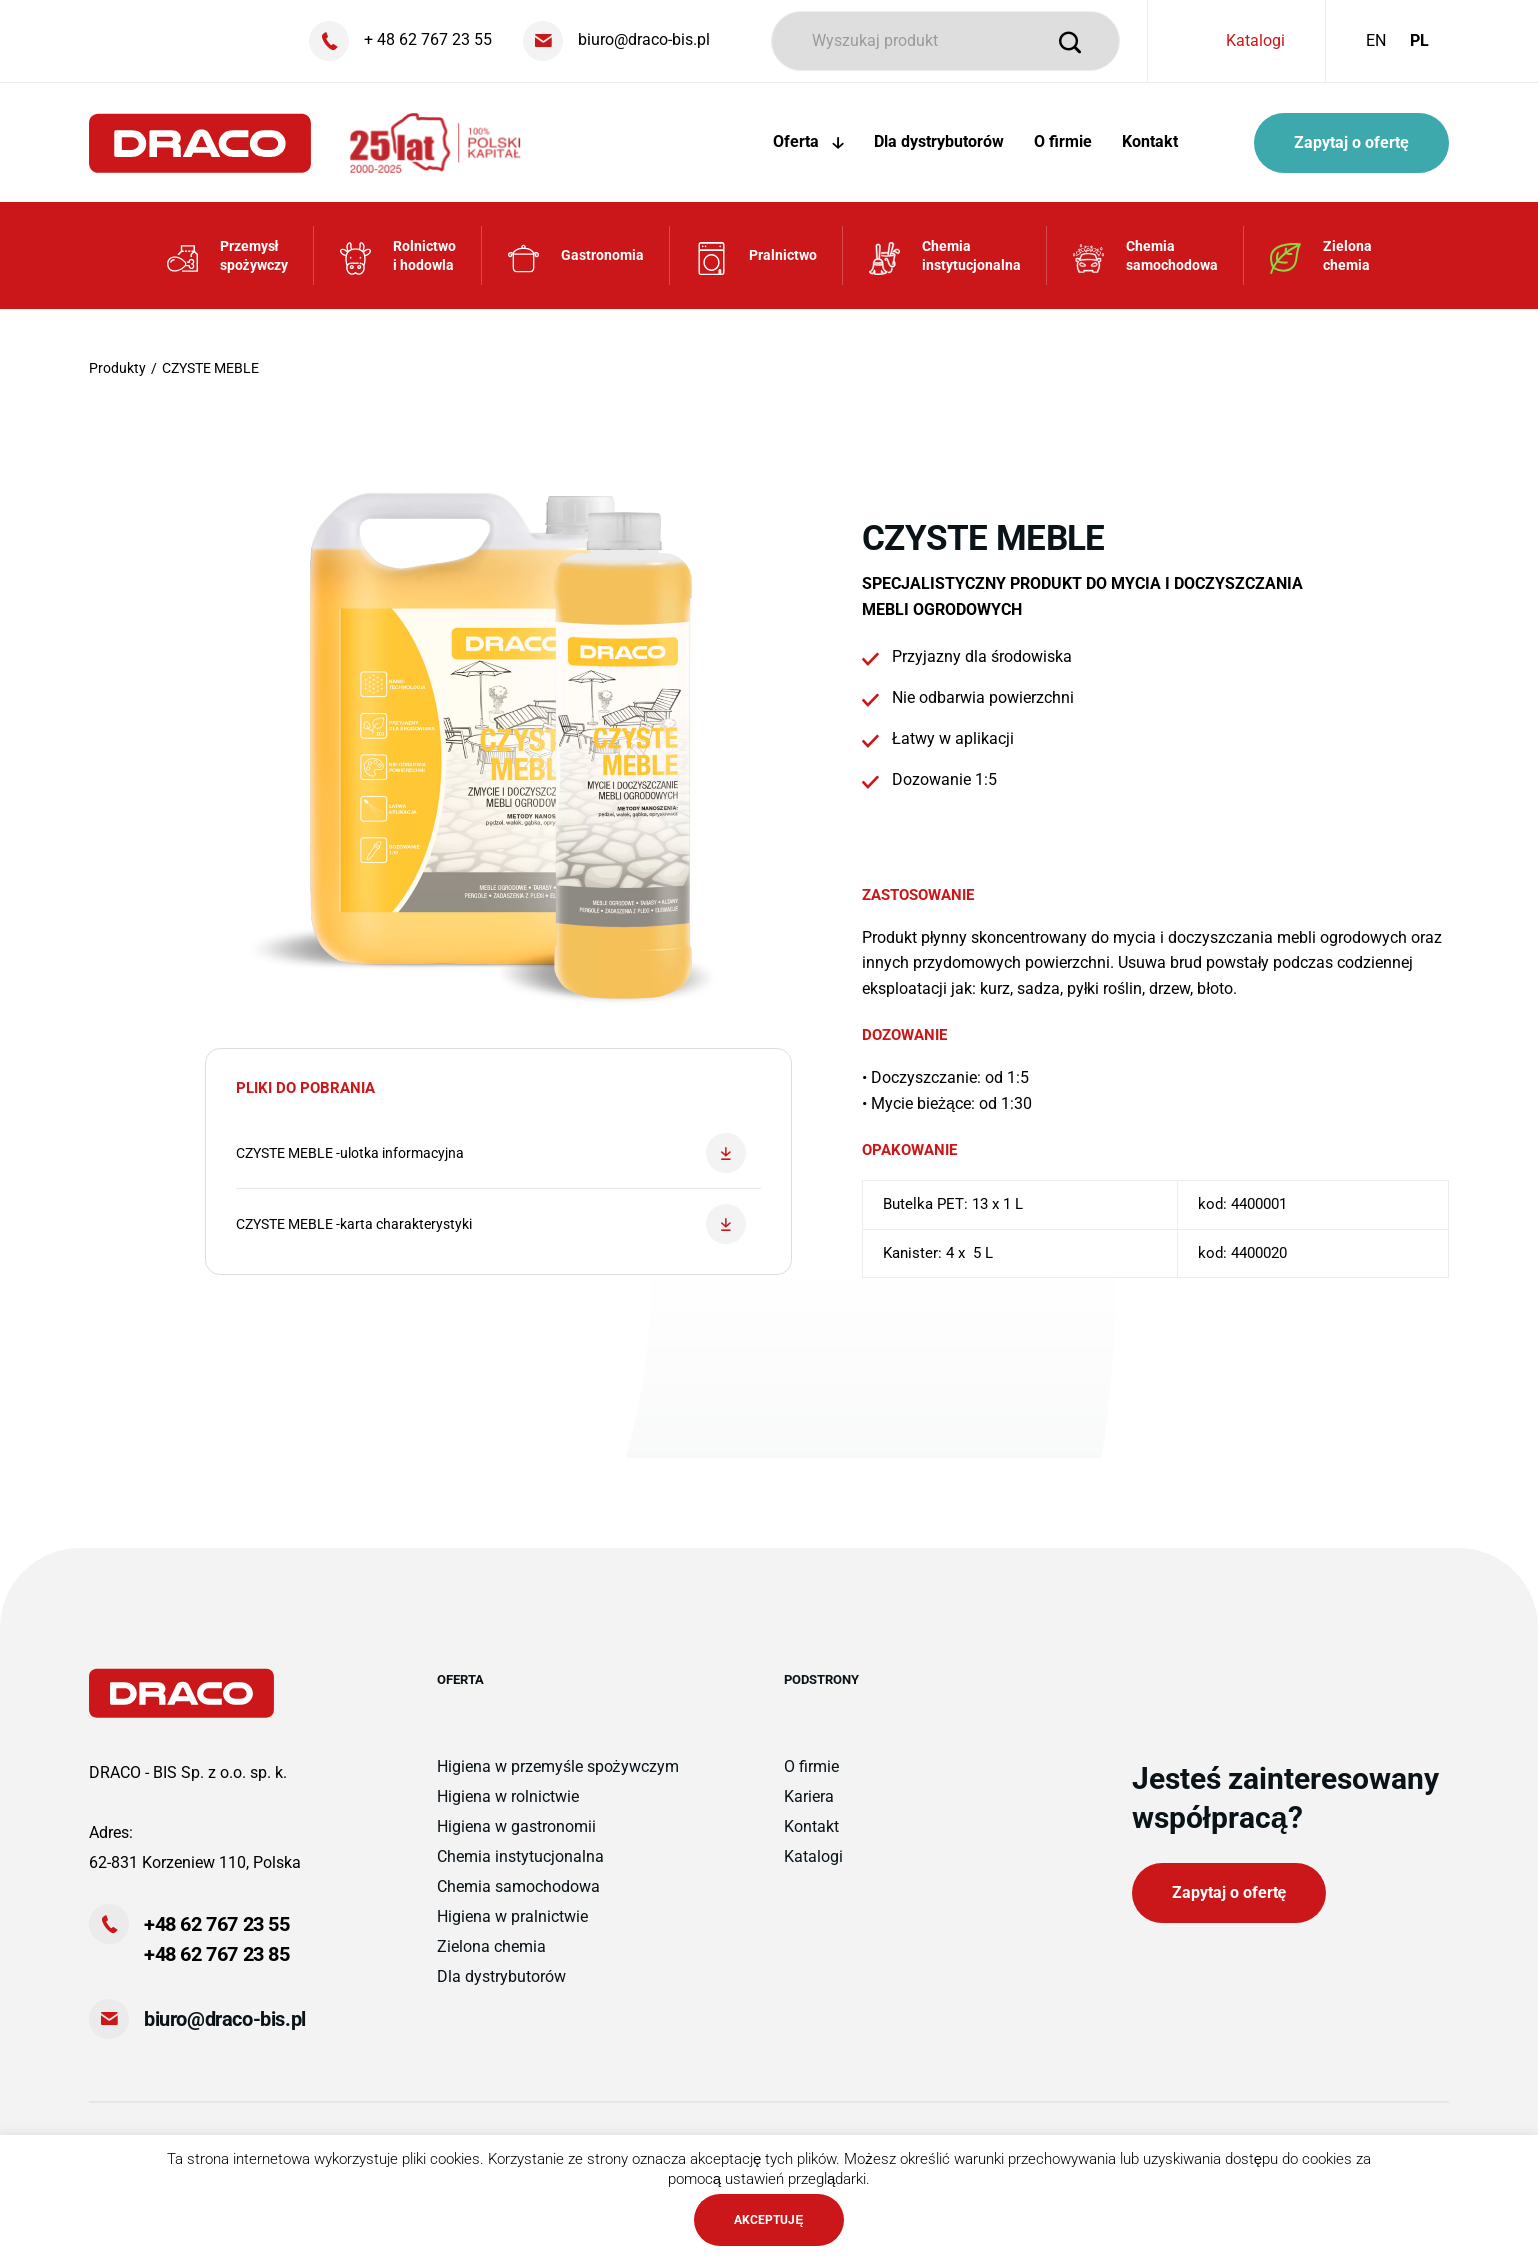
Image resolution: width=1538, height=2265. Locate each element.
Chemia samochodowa (518, 1886)
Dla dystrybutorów (939, 141)
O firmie (1063, 141)
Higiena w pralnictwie (512, 1916)
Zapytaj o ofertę (1351, 142)
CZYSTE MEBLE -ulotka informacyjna (491, 1153)
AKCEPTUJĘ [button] (768, 2220)
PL (1419, 40)
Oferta (808, 141)
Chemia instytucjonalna (520, 1856)
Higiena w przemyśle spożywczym (558, 1766)
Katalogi (1255, 40)
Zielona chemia (491, 1946)
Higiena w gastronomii (516, 1826)
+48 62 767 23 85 (217, 1954)
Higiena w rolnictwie (508, 1796)
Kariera (809, 1796)
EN (1376, 40)
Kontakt (1150, 141)
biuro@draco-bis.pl (225, 2019)
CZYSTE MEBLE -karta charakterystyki (491, 1224)
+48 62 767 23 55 (217, 1924)
